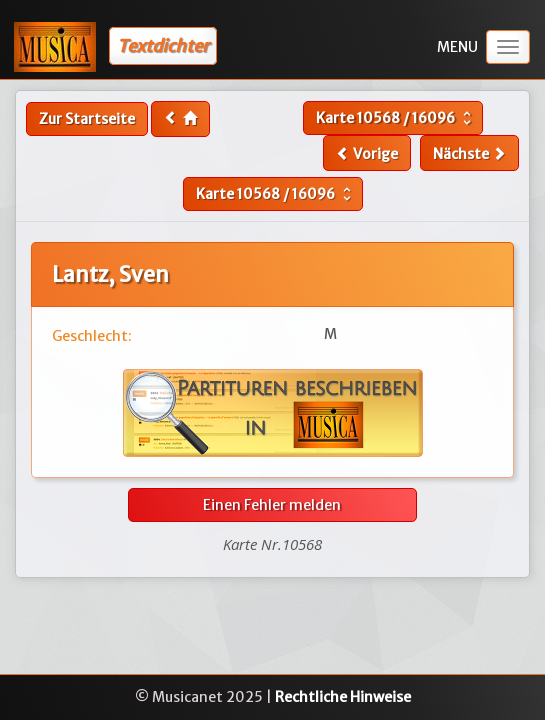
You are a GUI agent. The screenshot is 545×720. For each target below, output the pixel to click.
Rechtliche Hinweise (343, 697)
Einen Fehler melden (272, 505)
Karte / (396, 118)
